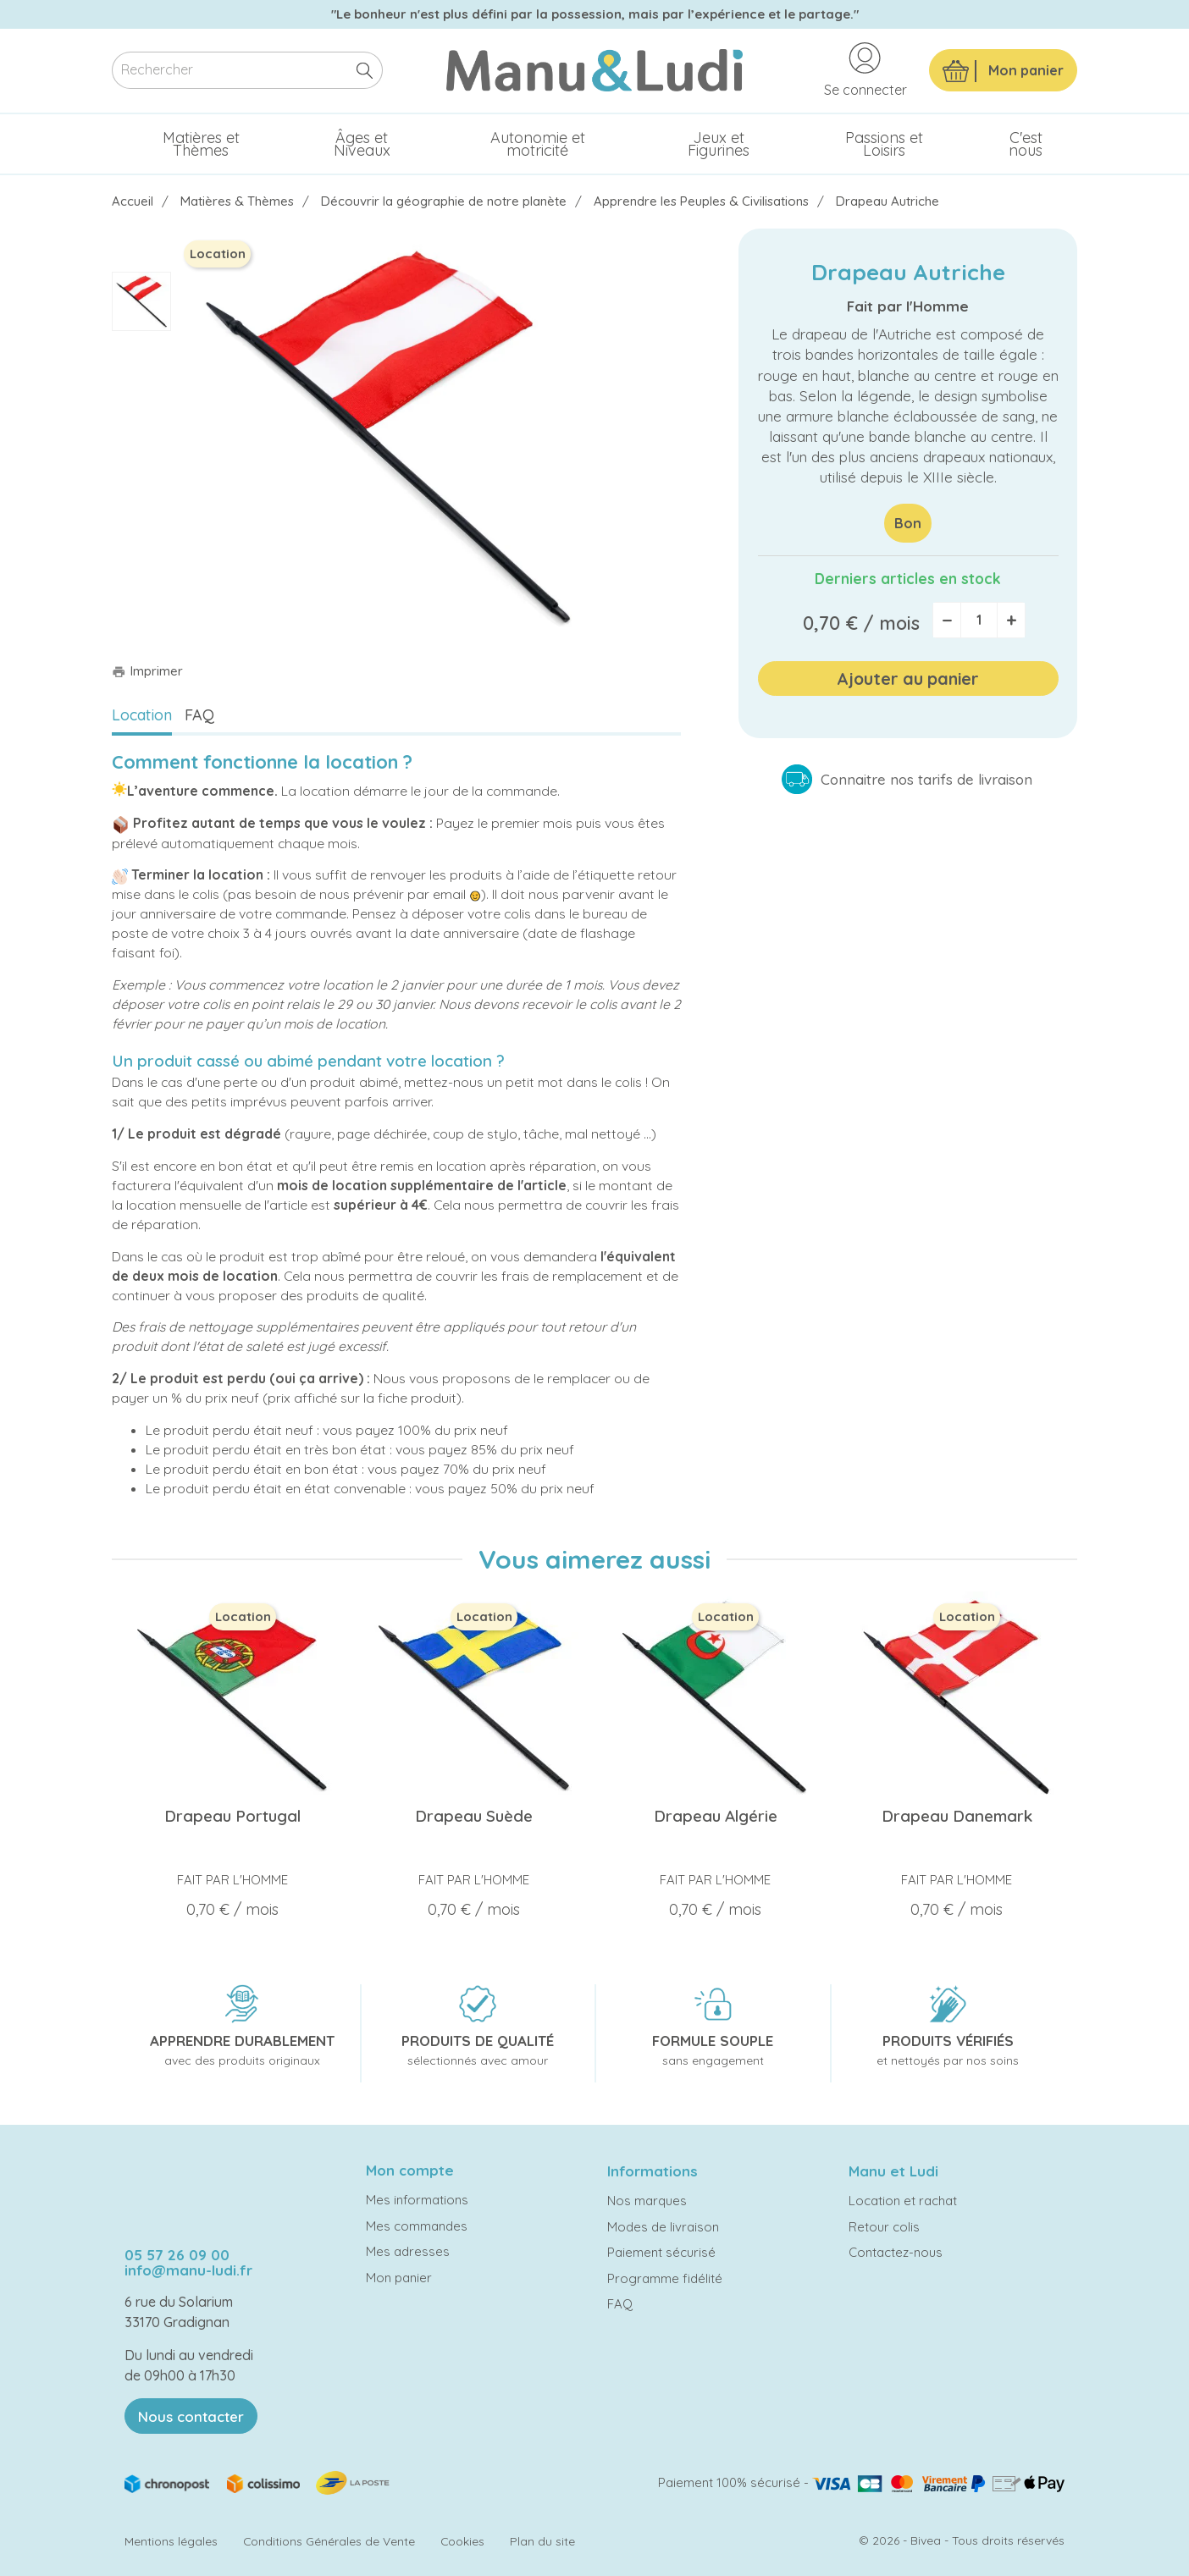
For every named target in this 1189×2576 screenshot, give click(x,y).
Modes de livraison (663, 2227)
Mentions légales (171, 2541)
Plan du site (542, 2541)
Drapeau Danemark (957, 1816)
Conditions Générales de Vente (329, 2541)
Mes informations (417, 2200)
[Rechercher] (247, 71)
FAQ (199, 715)
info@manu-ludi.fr (188, 2270)
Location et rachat (903, 2201)
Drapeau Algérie (715, 1816)
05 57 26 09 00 (177, 2255)
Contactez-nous (896, 2252)
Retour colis (884, 2227)
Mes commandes (416, 2226)
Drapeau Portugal (232, 1816)
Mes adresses (408, 2251)
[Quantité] (979, 620)
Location (142, 715)
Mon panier (399, 2278)
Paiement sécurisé (661, 2252)
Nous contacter (191, 2416)
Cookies (462, 2541)
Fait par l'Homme (908, 306)
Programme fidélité (664, 2278)
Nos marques (647, 2201)
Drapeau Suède (474, 1816)
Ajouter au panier (908, 678)
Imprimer (147, 671)
